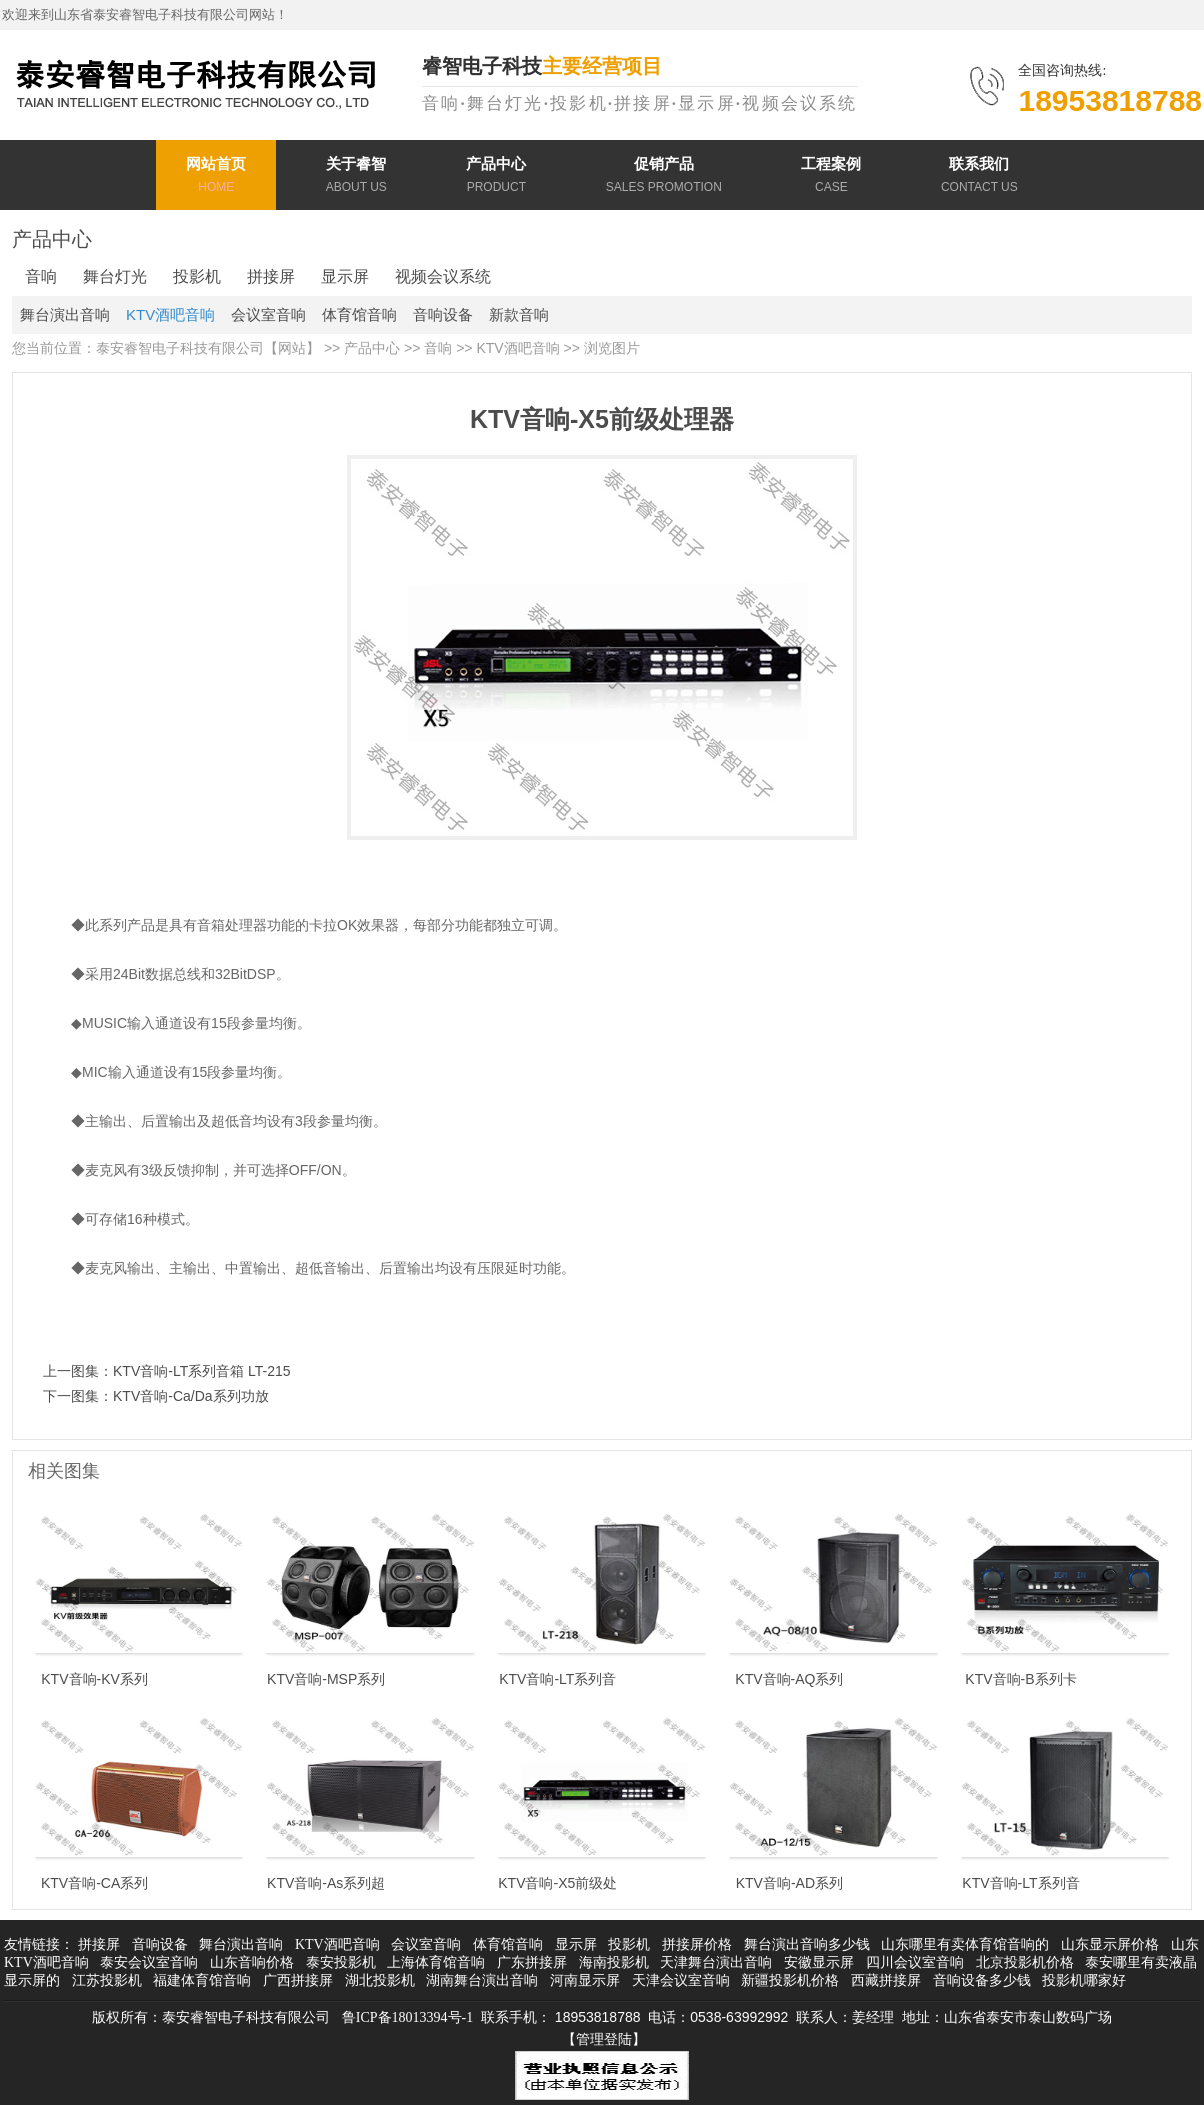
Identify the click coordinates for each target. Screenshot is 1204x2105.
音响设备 (443, 314)
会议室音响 (268, 314)
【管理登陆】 (604, 2039)
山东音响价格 (252, 1962)
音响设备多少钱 (982, 1980)
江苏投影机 (107, 1980)
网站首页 (216, 177)
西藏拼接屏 (886, 1980)
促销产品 (664, 177)
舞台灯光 (115, 276)
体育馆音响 (359, 314)
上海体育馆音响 (436, 1962)
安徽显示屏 (819, 1962)
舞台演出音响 (65, 314)
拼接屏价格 (697, 1944)
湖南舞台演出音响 (482, 1980)
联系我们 (979, 177)
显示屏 (345, 276)
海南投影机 (614, 1962)
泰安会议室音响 (149, 1962)
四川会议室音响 (915, 1962)
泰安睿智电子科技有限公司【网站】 (208, 348)
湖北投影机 (380, 1980)
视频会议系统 (443, 276)
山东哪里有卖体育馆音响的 (965, 1944)
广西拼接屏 (298, 1980)
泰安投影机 (341, 1962)
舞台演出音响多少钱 (807, 1944)
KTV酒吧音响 (170, 314)
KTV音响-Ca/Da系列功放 (191, 1396)
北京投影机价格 (1025, 1962)
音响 (41, 276)
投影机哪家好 (1084, 1980)
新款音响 (519, 314)
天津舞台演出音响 (716, 1962)
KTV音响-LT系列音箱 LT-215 (202, 1371)
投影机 (197, 276)
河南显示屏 (585, 1980)
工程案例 (831, 177)
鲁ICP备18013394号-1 (407, 2017)
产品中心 (496, 177)
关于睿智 (356, 177)
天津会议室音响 (681, 1980)
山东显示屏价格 (1110, 1944)
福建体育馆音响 (202, 1980)
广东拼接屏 (532, 1962)
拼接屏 (271, 276)
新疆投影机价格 (790, 1980)
